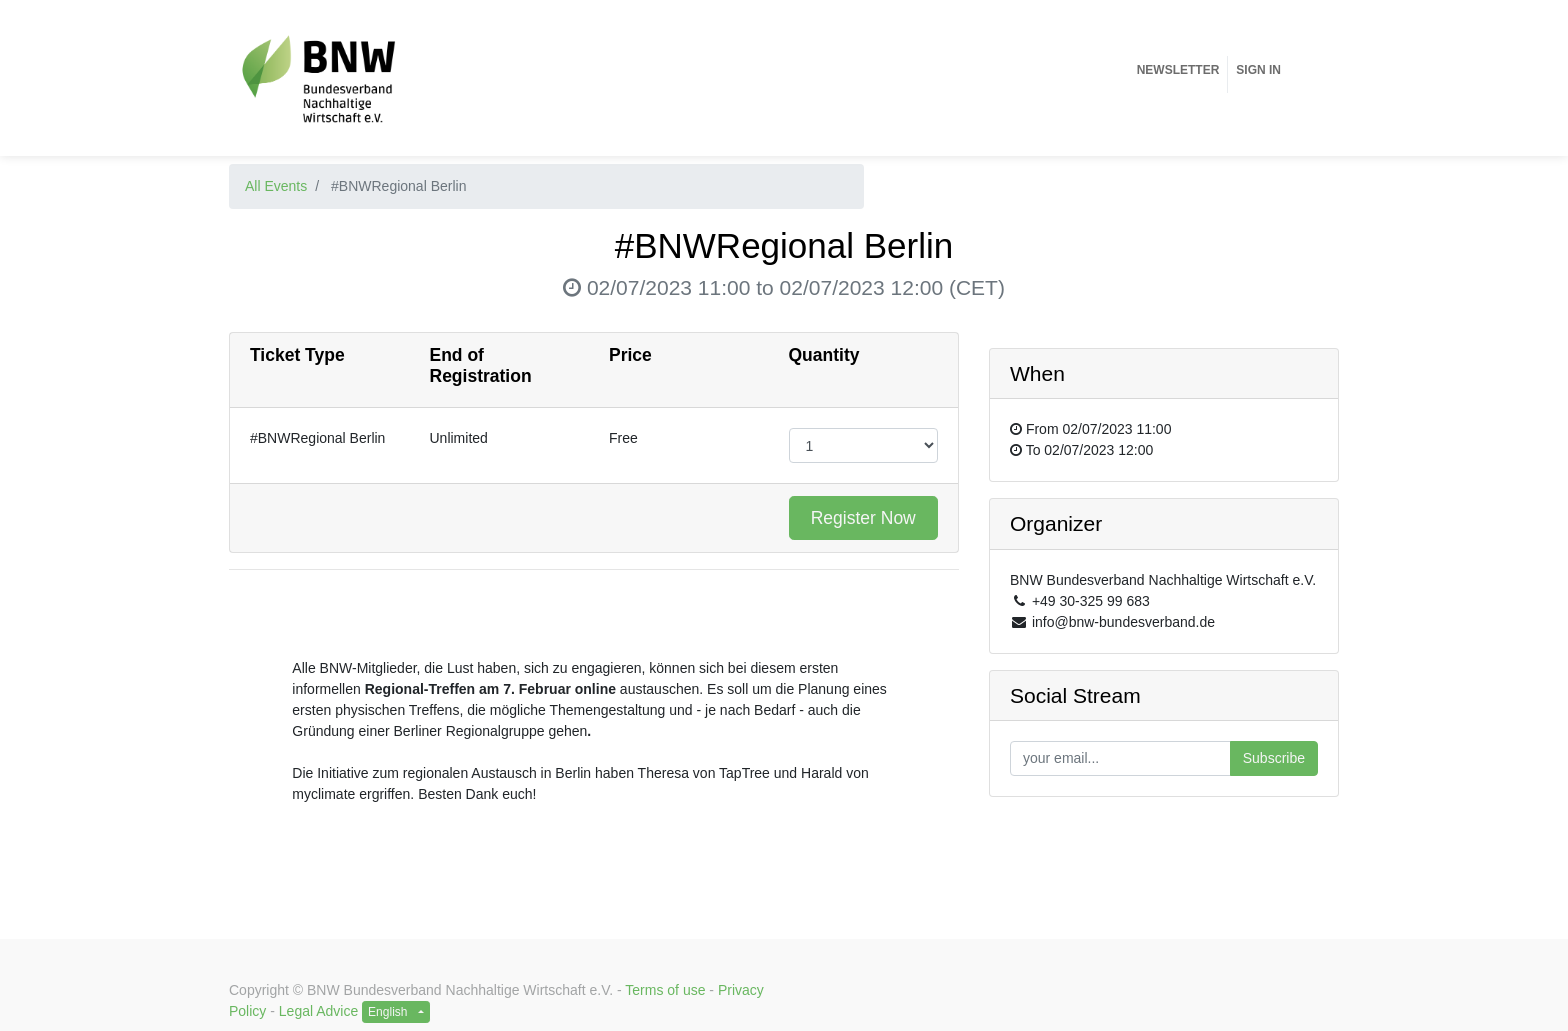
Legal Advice (318, 1011)
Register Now (863, 518)
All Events (276, 186)
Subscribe (1274, 758)
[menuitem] (1178, 70)
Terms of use (665, 990)
